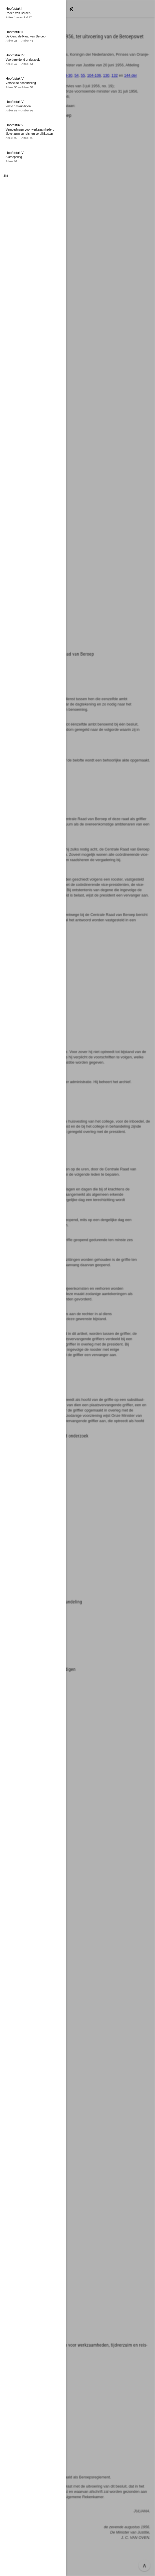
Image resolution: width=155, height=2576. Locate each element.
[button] (77, 1288)
